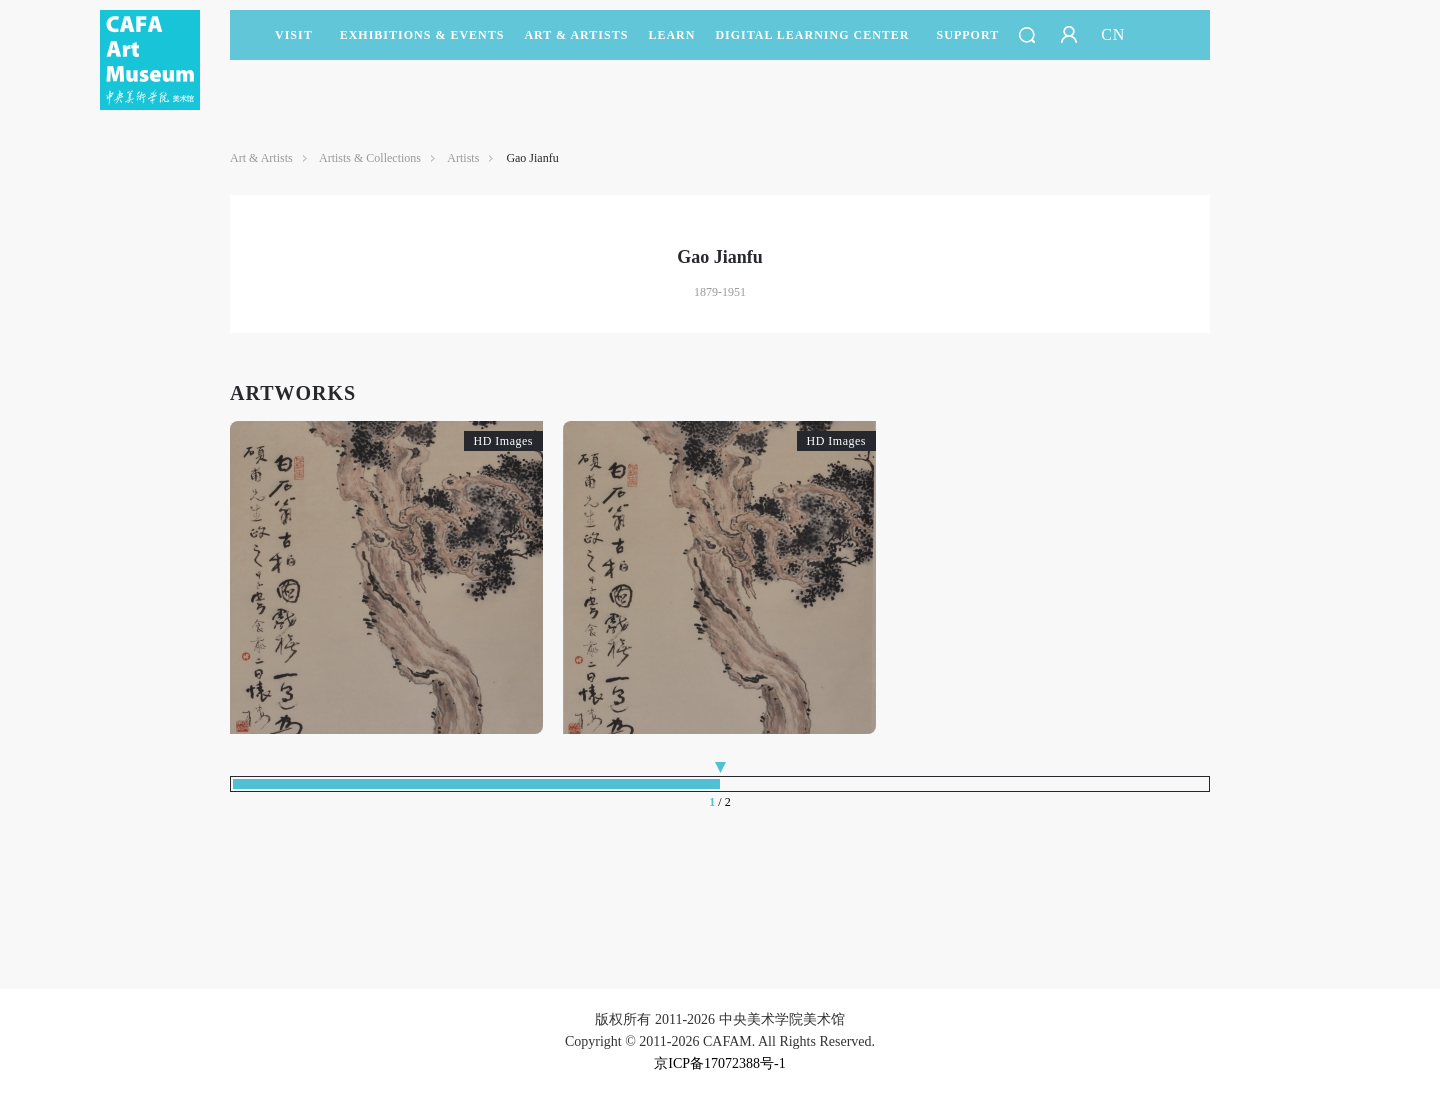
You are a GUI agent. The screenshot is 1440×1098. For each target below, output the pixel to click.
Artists (463, 158)
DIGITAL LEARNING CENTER (812, 35)
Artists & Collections (370, 158)
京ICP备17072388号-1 (719, 1063)
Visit (294, 35)
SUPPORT (968, 44)
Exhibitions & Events (422, 44)
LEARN (671, 44)
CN (1113, 34)
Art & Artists (576, 44)
